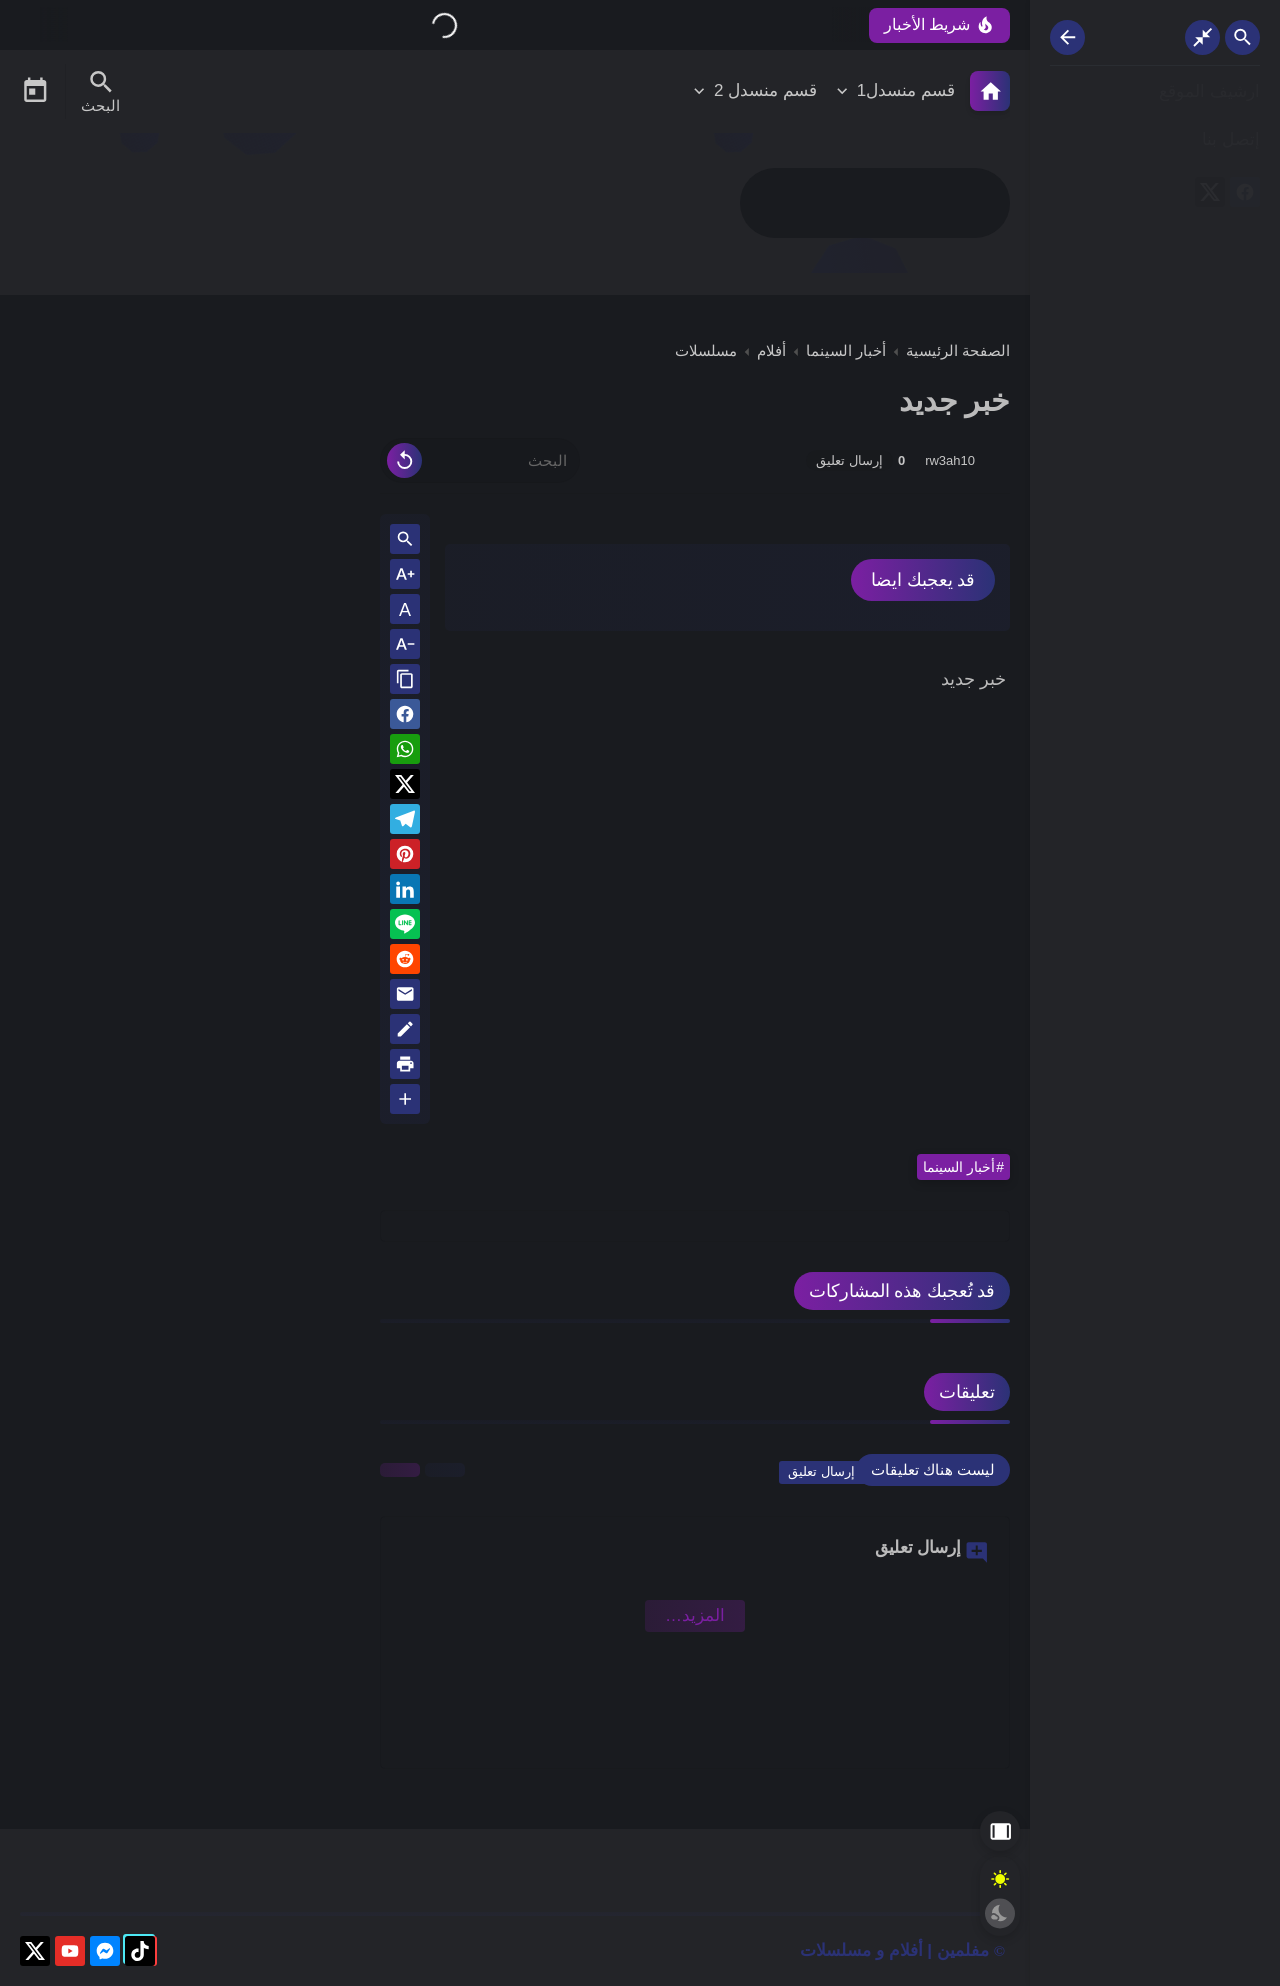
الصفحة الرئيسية (958, 350)
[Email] (405, 997)
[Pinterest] (405, 857)
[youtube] (70, 1954)
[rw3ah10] (995, 460)
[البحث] (480, 460)
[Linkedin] (405, 892)
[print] (405, 1067)
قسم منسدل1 (906, 90)
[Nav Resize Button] (1067, 37)
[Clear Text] (404, 460)
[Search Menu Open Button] (100, 91)
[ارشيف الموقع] (1155, 92)
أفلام (771, 350)
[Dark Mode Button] (1000, 1913)
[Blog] (405, 1032)
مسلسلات (706, 350)
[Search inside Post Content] (405, 540)
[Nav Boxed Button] (1202, 37)
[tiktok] (140, 1954)
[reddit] (405, 962)
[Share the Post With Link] (405, 680)
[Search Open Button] (1242, 37)
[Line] (405, 927)
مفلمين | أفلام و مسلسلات (894, 1950)
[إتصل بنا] (1155, 140)
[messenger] (105, 1954)
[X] (1210, 195)
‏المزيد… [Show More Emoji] (695, 1615)
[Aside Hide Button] (1000, 1831)
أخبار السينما (846, 350)
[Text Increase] (405, 575)
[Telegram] (405, 822)
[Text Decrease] (405, 645)
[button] (405, 717)
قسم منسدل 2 (765, 90)
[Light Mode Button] (1000, 1879)
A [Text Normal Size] (405, 610)
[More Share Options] (405, 1100)
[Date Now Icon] (35, 91)
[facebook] (1245, 195)
